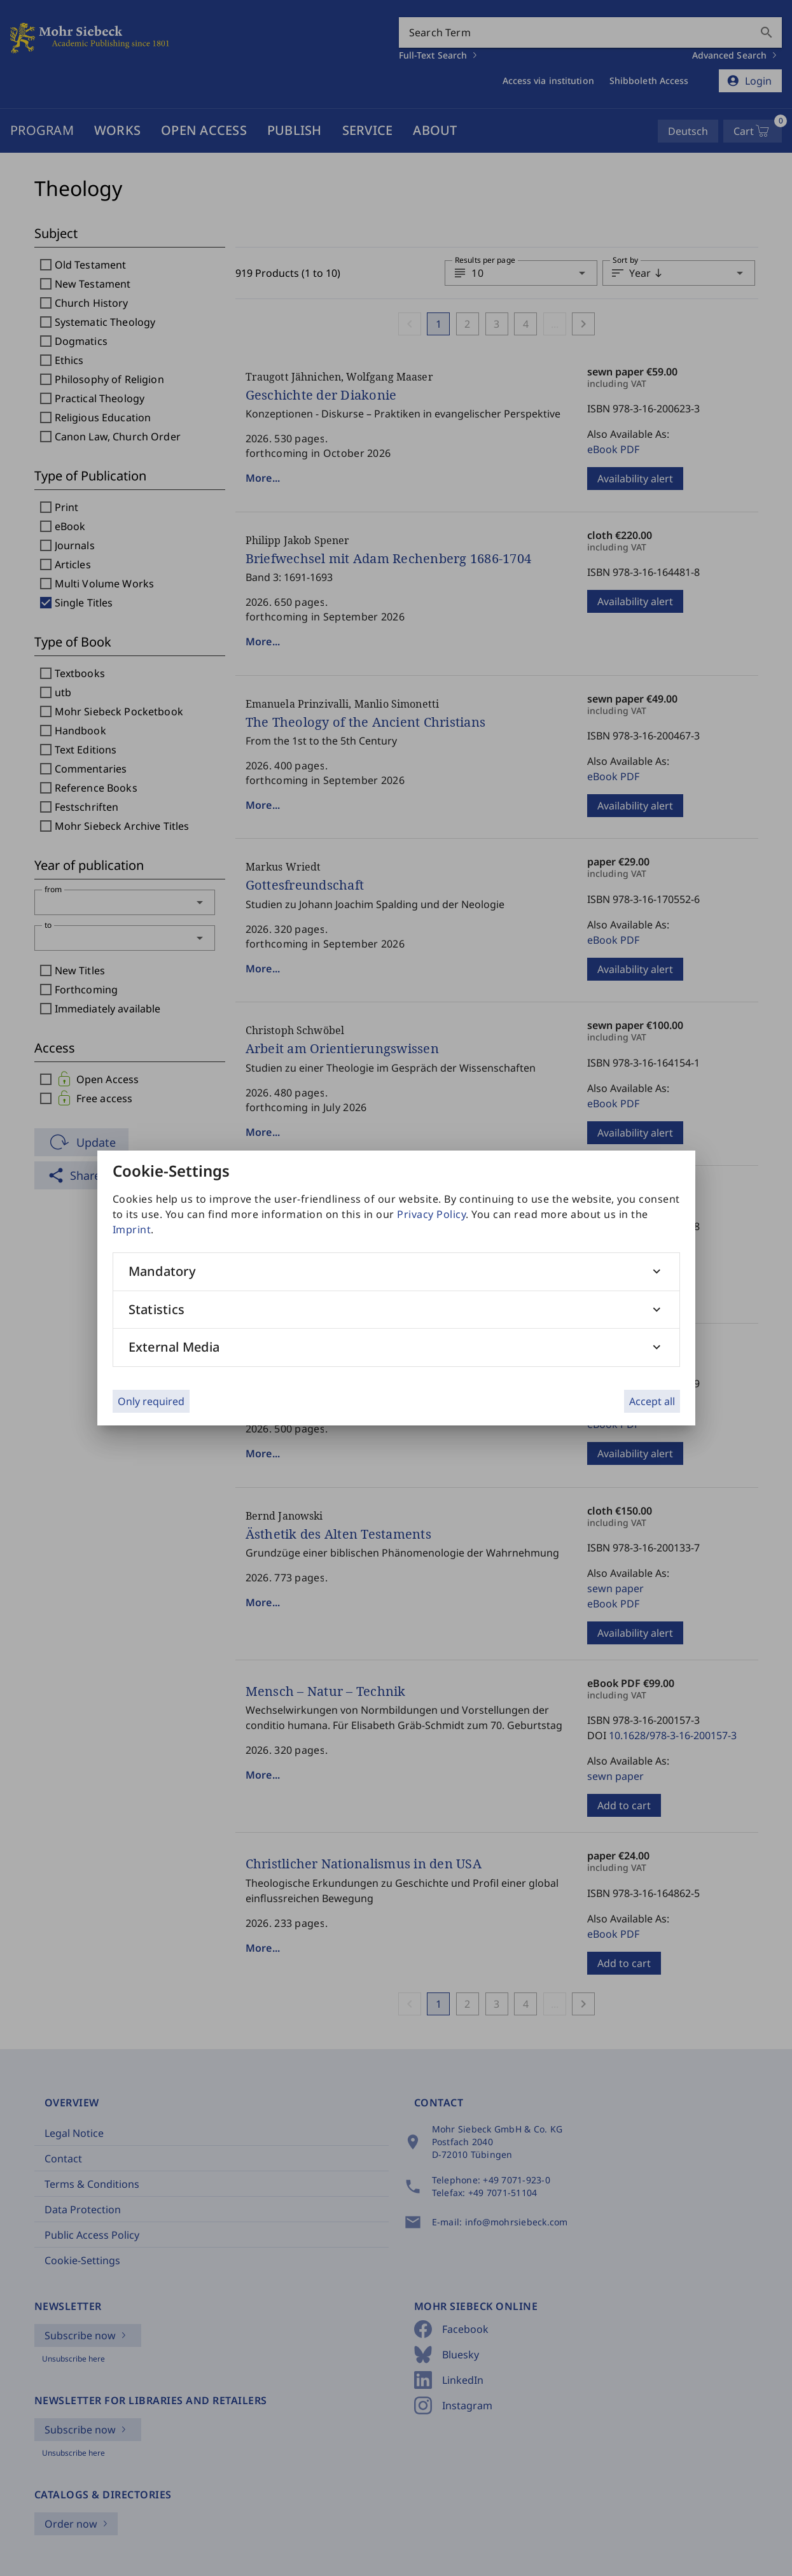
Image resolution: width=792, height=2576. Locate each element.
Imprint (132, 1229)
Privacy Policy (431, 1214)
